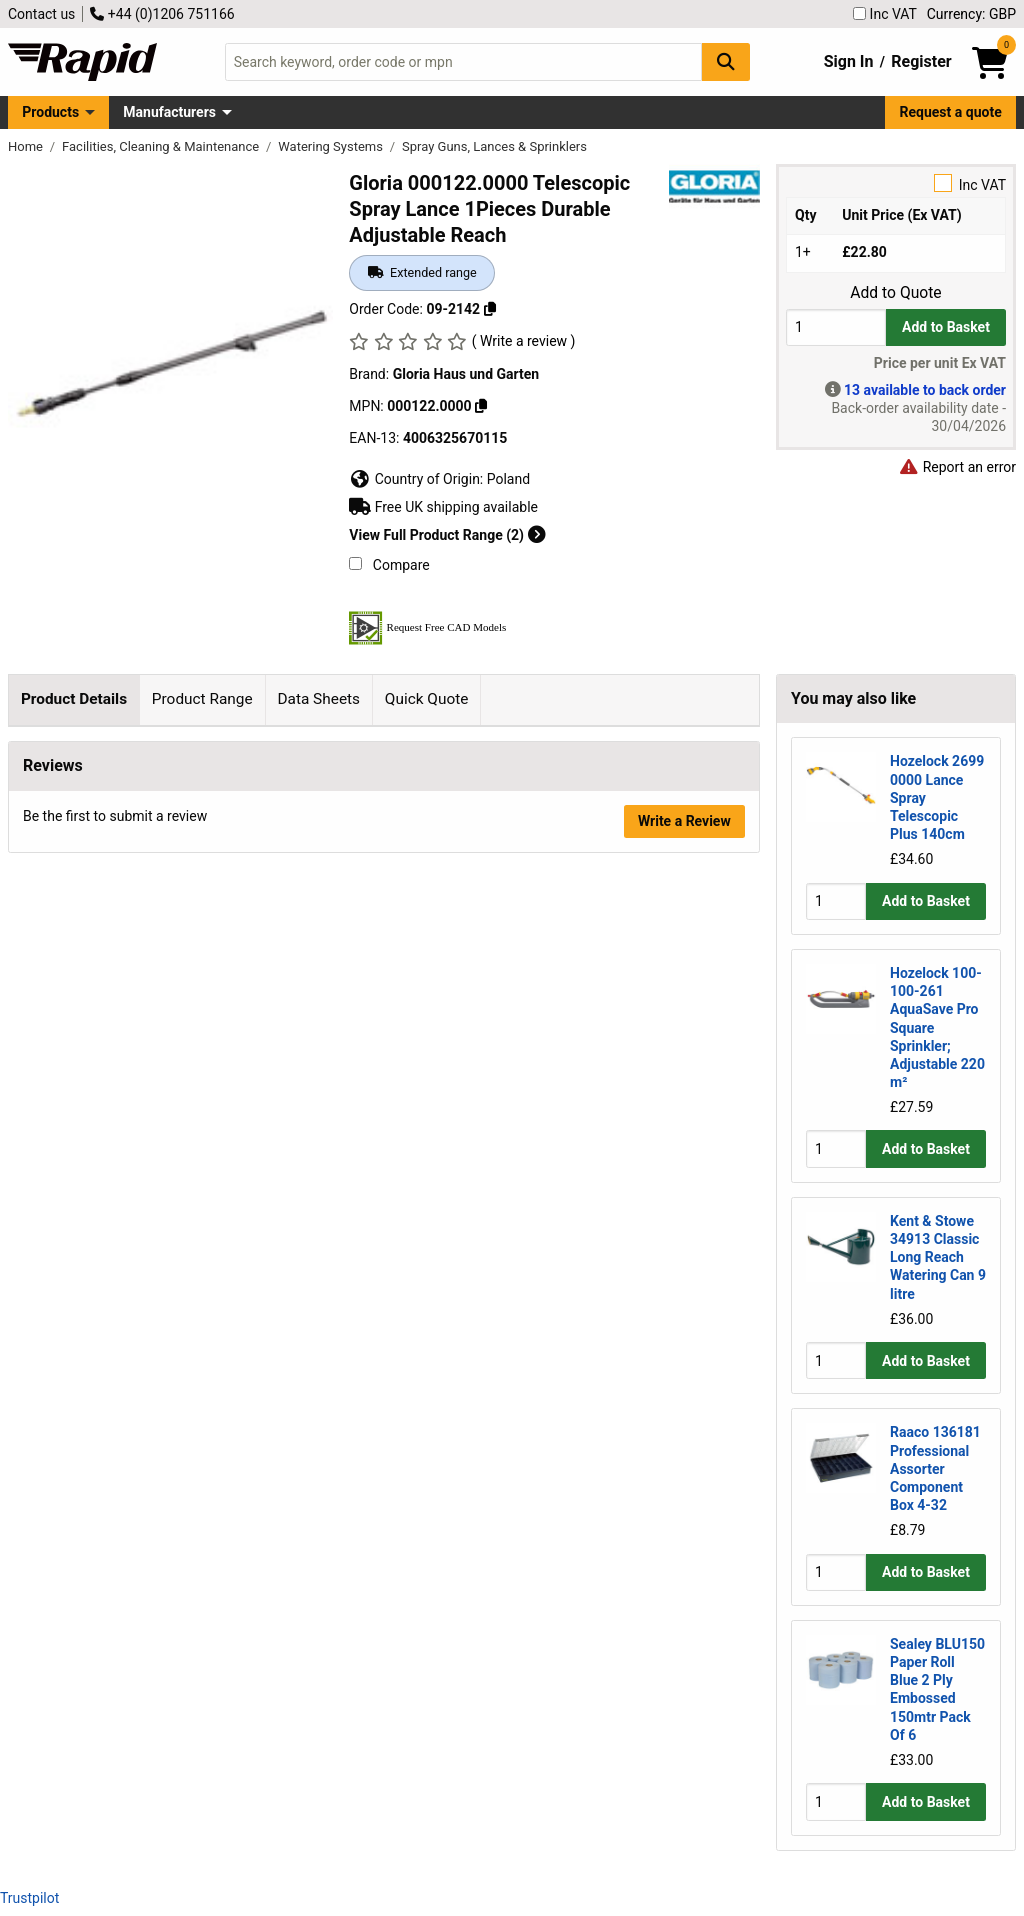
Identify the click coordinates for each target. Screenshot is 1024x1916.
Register (921, 61)
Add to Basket (946, 327)
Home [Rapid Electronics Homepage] (27, 146)
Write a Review (684, 984)
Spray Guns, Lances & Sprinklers (494, 146)
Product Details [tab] (74, 699)
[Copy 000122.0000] (481, 406)
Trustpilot (29, 1898)
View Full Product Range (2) (447, 535)
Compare (389, 565)
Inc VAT (885, 14)
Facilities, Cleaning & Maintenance (162, 146)
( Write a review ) (524, 341)
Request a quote (951, 112)
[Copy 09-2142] (490, 309)
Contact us (41, 14)
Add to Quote (895, 293)
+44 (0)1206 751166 (162, 14)
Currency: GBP (971, 14)
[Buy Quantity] (836, 327)
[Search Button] (726, 61)
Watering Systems (332, 146)
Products (50, 112)
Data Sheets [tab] (318, 699)
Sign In (849, 61)
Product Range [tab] (202, 699)
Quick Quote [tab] (427, 699)
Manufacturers (169, 112)
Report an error (957, 467)
